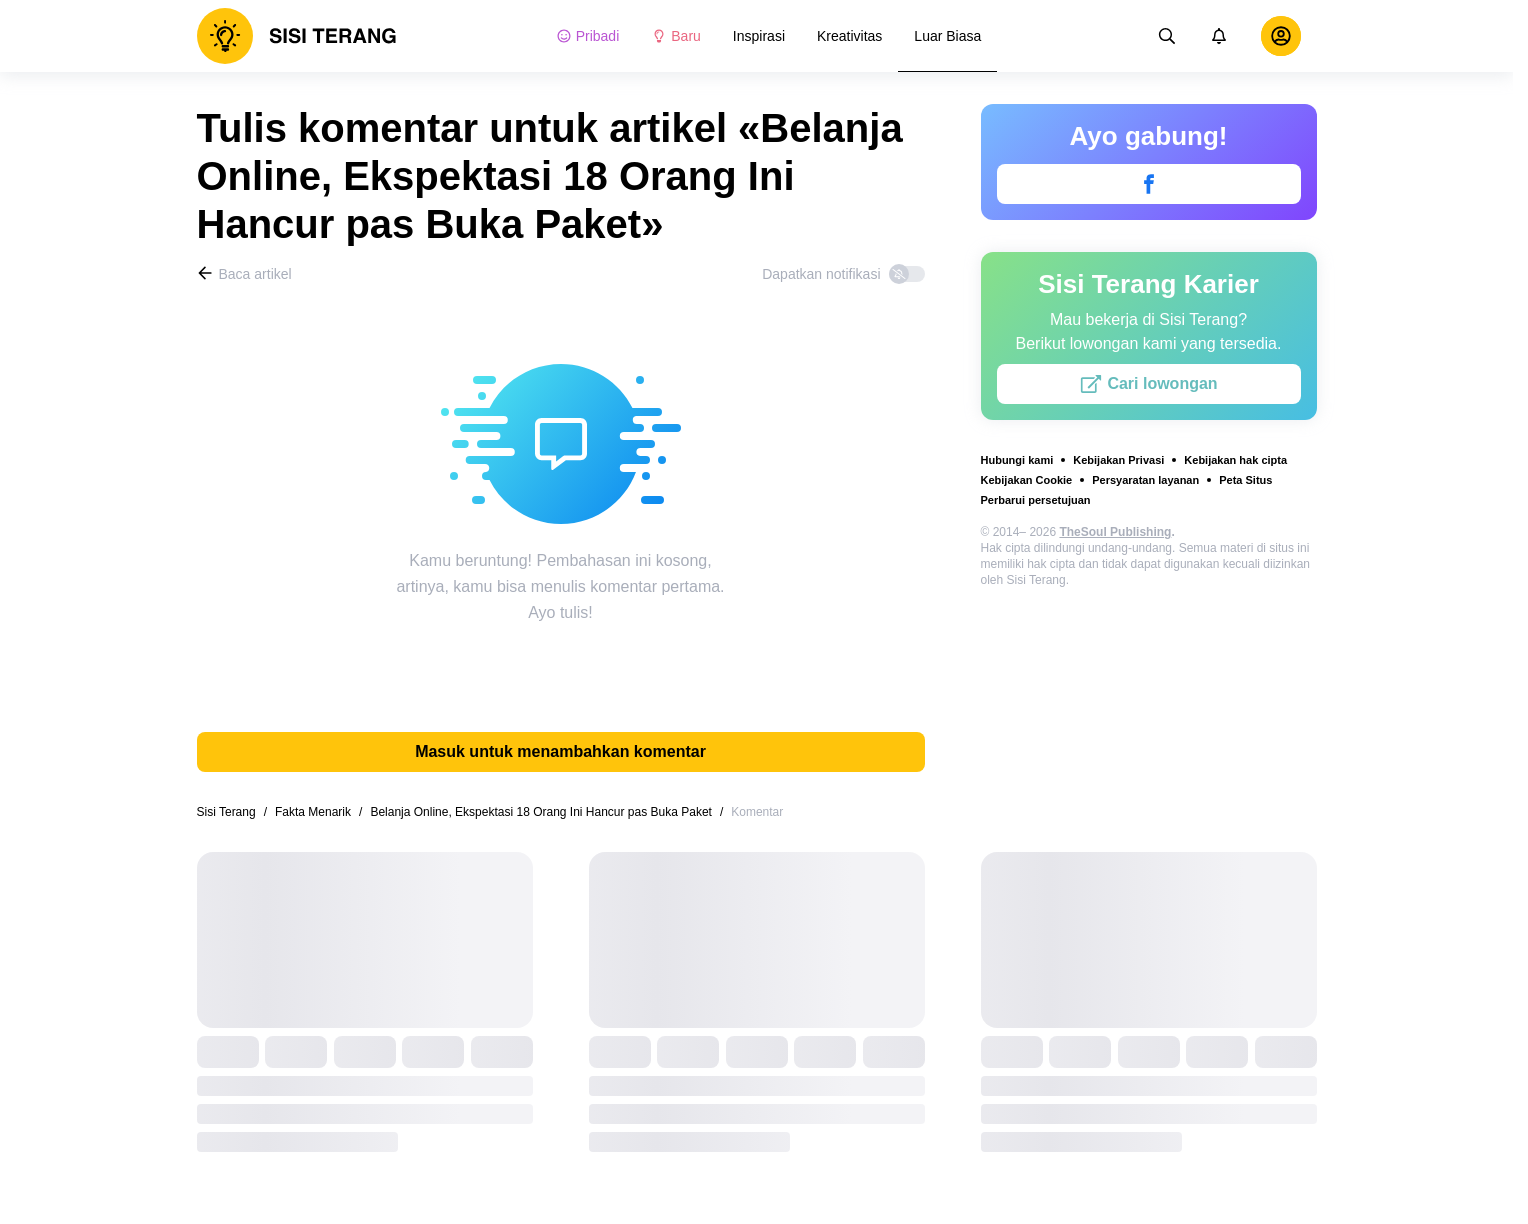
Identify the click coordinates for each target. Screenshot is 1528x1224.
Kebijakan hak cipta (1235, 460)
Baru (676, 36)
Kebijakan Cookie (1027, 480)
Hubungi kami (1017, 460)
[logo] (297, 36)
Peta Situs (1245, 480)
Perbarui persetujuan (1036, 500)
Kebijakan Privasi (1118, 460)
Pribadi (588, 36)
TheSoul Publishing (1115, 532)
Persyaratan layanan (1145, 480)
